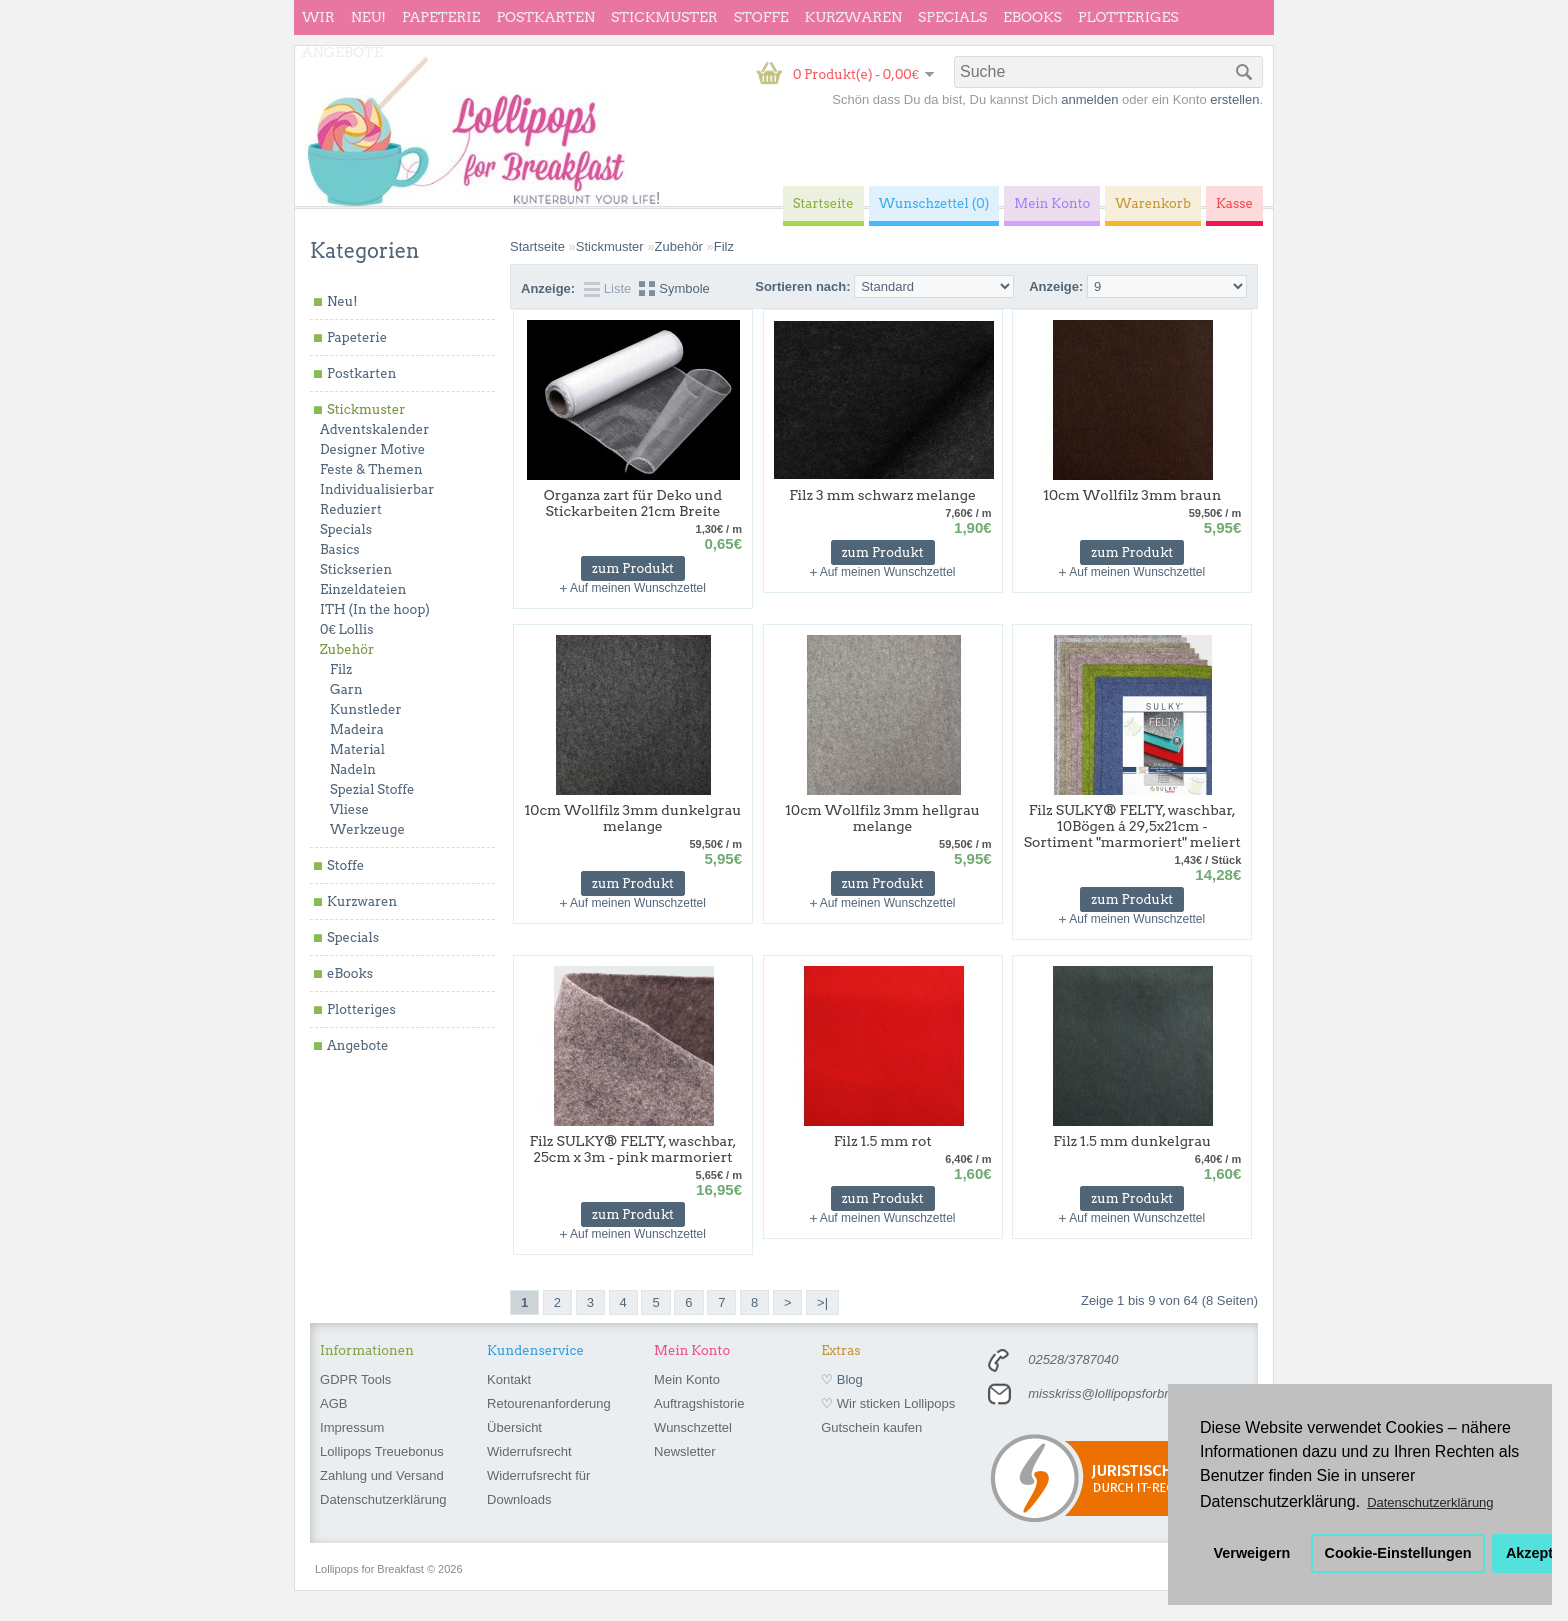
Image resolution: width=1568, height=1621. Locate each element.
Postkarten (545, 17)
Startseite (537, 246)
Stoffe (761, 17)
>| (822, 1302)
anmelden (1089, 99)
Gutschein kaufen (871, 1427)
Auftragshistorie (699, 1403)
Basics (340, 549)
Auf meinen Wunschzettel (638, 588)
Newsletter (684, 1451)
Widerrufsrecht (529, 1451)
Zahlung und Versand (382, 1475)
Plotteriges (1128, 17)
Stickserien (356, 569)
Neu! (368, 17)
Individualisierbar (377, 489)
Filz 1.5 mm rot (883, 1141)
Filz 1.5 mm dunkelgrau (1132, 1141)
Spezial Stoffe (372, 789)
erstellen (1234, 99)
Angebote (342, 52)
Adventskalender (374, 429)
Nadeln (353, 769)
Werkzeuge (367, 829)
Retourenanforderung (549, 1403)
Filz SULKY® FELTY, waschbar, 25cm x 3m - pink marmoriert (633, 1149)
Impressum (352, 1427)
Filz (341, 669)
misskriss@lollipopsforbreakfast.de (1128, 1393)
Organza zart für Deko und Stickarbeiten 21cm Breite (633, 503)
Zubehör (347, 649)
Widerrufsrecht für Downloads (538, 1487)
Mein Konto (687, 1379)
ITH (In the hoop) (375, 609)
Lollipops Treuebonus (382, 1451)
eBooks (1032, 17)
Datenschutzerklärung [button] (1430, 1502)
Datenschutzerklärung (383, 1499)
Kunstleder (366, 709)
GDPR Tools (355, 1379)
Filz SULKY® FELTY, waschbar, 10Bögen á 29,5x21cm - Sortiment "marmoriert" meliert (1132, 826)
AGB (333, 1403)
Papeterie (441, 17)
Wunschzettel (693, 1427)
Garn (346, 689)
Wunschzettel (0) (934, 203)
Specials (952, 17)
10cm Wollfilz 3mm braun (1132, 495)
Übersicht (514, 1427)
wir (318, 17)
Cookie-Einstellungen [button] (1398, 1553)
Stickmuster (664, 17)
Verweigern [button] (1252, 1553)
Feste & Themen (371, 469)
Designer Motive (372, 449)
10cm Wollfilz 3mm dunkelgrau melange (632, 818)
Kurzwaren (853, 17)
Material (357, 749)
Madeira (357, 729)
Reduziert (351, 509)
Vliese (349, 809)
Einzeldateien (363, 589)
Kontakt (509, 1379)
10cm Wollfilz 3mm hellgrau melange (882, 818)
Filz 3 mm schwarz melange (882, 495)
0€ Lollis (346, 629)
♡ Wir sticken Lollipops (888, 1403)
